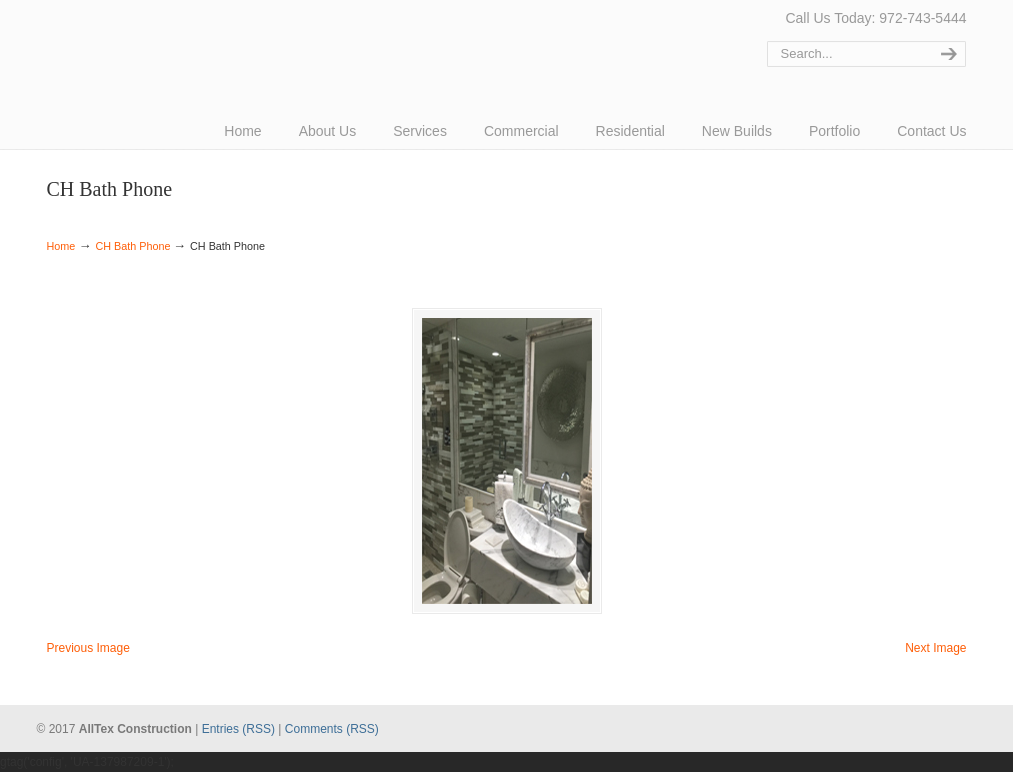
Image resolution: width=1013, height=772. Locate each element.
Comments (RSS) (332, 729)
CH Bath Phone (132, 246)
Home (61, 246)
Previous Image (88, 648)
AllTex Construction (122, 42)
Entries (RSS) (238, 729)
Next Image (935, 648)
